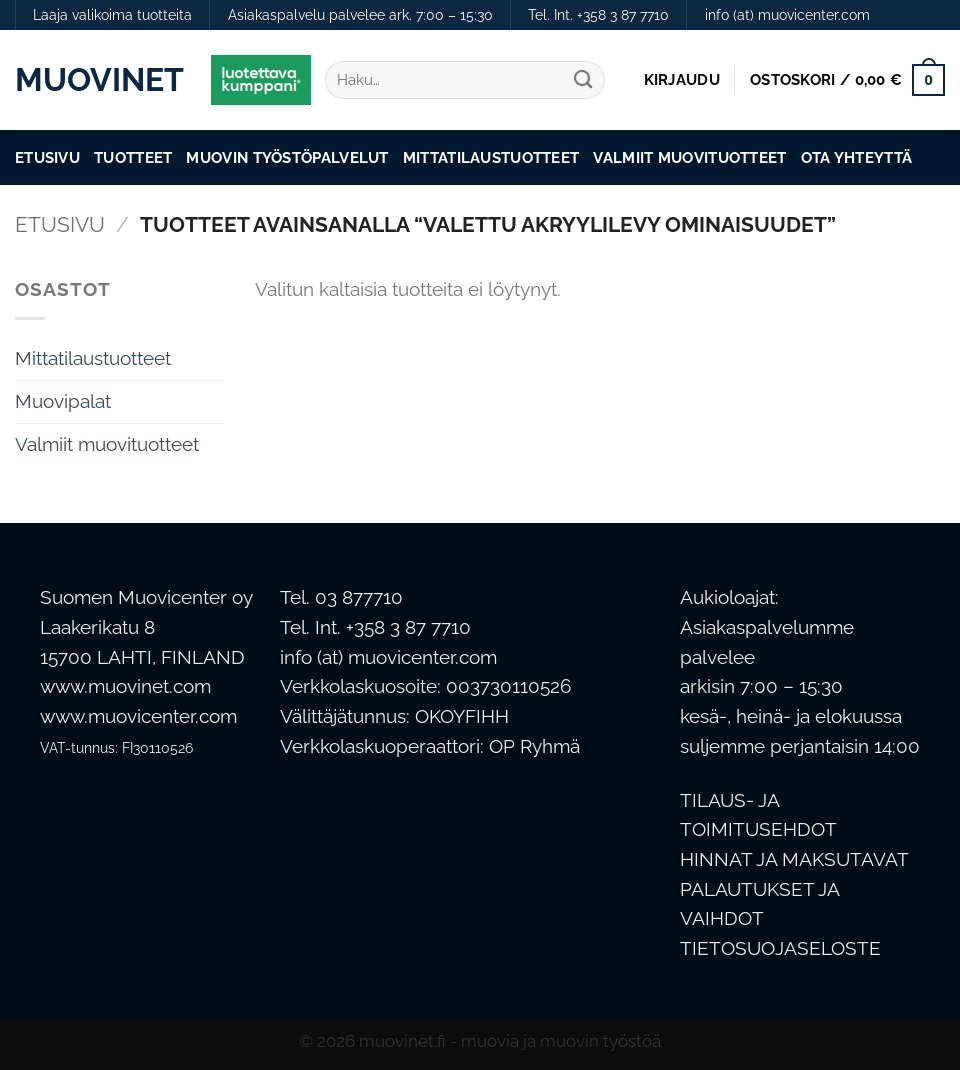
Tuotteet (133, 157)
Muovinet (98, 80)
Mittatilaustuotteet (491, 157)
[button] (682, 80)
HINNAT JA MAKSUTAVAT (794, 859)
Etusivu (47, 157)
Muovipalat (63, 401)
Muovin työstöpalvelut (287, 157)
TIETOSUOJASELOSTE (780, 948)
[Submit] (582, 80)
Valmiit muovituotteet (689, 157)
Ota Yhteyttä (857, 157)
